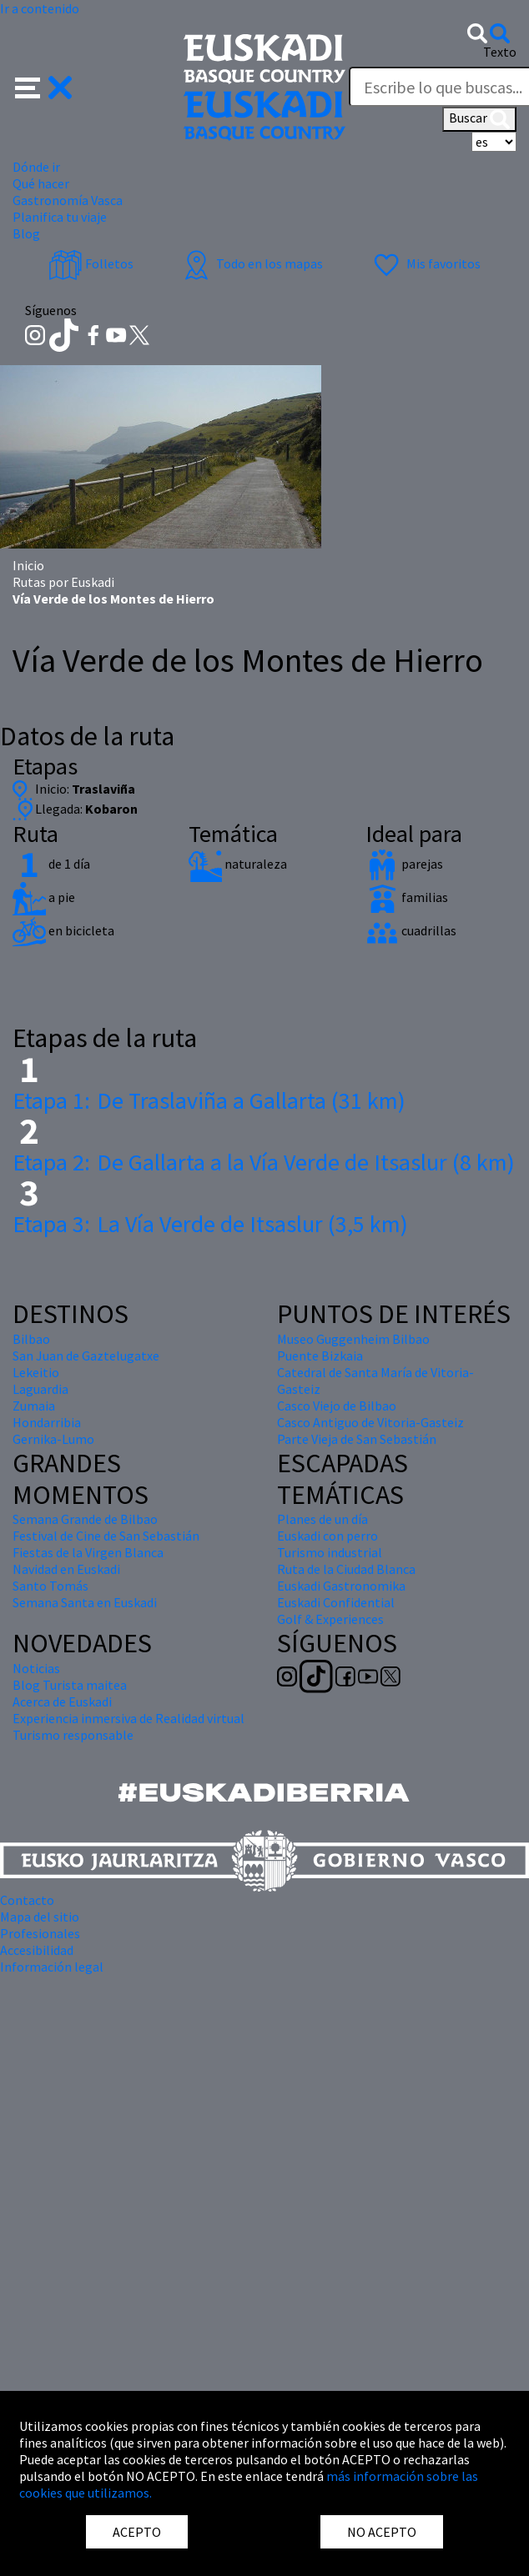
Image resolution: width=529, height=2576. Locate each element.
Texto (499, 51)
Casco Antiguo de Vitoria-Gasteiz (370, 1422)
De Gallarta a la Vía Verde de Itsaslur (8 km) (264, 1162)
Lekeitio (36, 1372)
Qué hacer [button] (41, 183)
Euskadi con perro (327, 1535)
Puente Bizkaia (320, 1355)
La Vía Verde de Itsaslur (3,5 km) (210, 1224)
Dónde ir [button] (36, 166)
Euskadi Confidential (336, 1602)
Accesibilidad (36, 1950)
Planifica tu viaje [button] (60, 216)
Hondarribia (47, 1422)
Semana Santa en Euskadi (85, 1602)
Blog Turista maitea (70, 1684)
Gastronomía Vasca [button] (68, 200)
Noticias (36, 1668)
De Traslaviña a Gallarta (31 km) (209, 1100)
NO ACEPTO (381, 2531)
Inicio (28, 565)
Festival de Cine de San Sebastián (106, 1535)
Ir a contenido (39, 8)
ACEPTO (137, 2531)
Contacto (27, 1900)
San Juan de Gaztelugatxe (86, 1355)
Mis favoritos (425, 263)
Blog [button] (26, 233)
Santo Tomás (50, 1585)
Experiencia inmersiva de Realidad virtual (128, 1718)
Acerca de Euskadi (62, 1701)
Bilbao (31, 1339)
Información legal (51, 1966)
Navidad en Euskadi (66, 1569)
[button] (44, 86)
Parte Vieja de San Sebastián (356, 1439)
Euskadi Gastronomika (341, 1585)
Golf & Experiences (330, 1619)
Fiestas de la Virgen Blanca (88, 1552)
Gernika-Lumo (53, 1439)
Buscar (479, 119)
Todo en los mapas (251, 263)
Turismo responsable (73, 1735)
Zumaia (34, 1405)
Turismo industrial (329, 1552)
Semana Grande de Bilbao (85, 1519)
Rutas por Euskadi (63, 582)
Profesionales (40, 1933)
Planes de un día (322, 1519)
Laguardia (40, 1389)
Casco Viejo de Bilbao (336, 1405)
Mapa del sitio (39, 1916)
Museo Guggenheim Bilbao (353, 1339)
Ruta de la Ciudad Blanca (346, 1569)
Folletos (91, 263)
